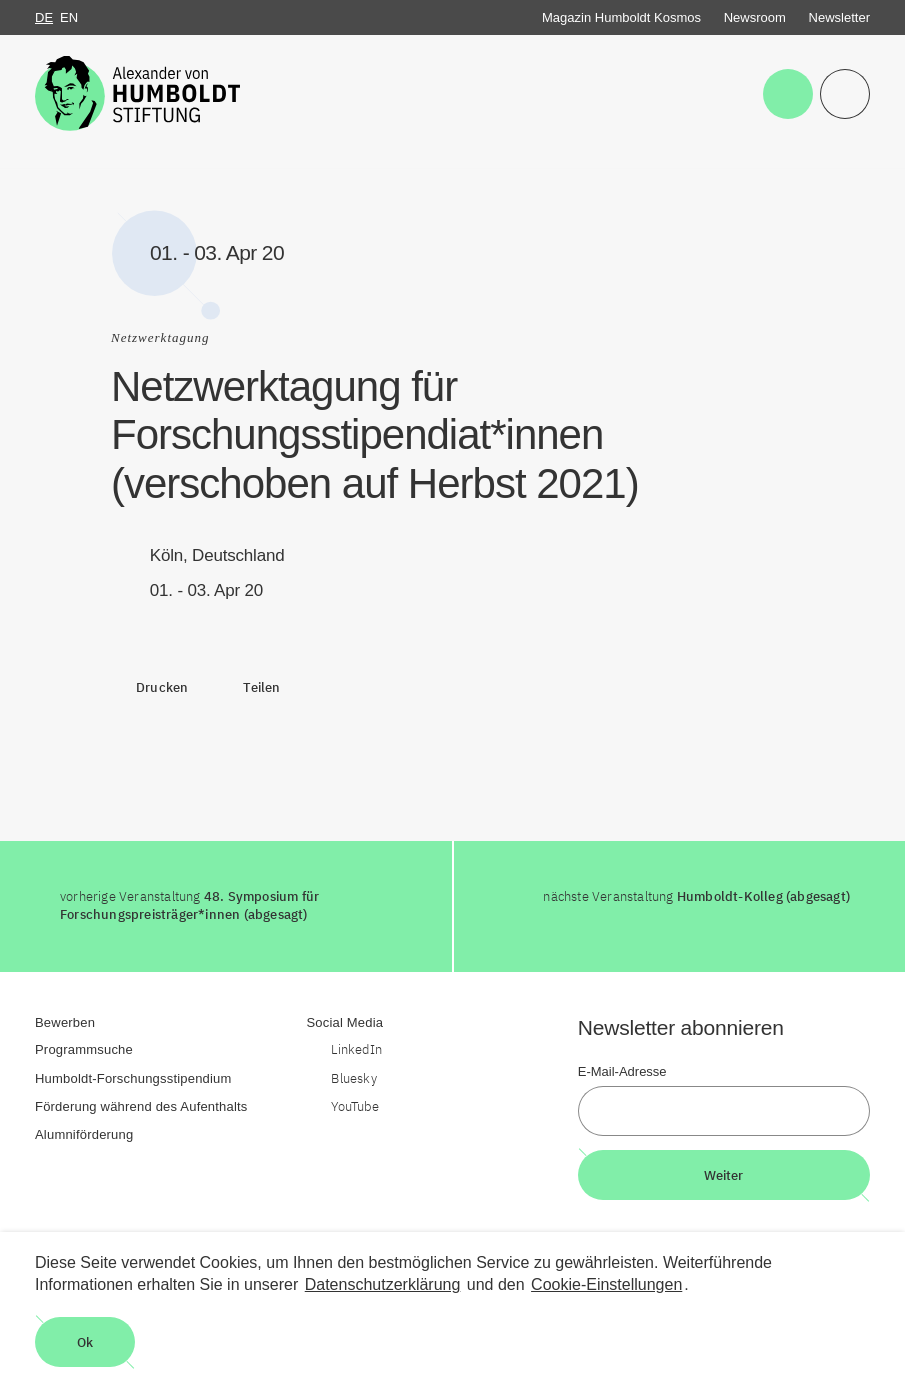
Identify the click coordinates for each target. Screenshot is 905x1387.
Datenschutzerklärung (383, 1284)
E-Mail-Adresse (622, 1071)
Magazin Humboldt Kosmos (621, 17)
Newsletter (839, 17)
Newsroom (755, 17)
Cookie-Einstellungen (606, 1284)
